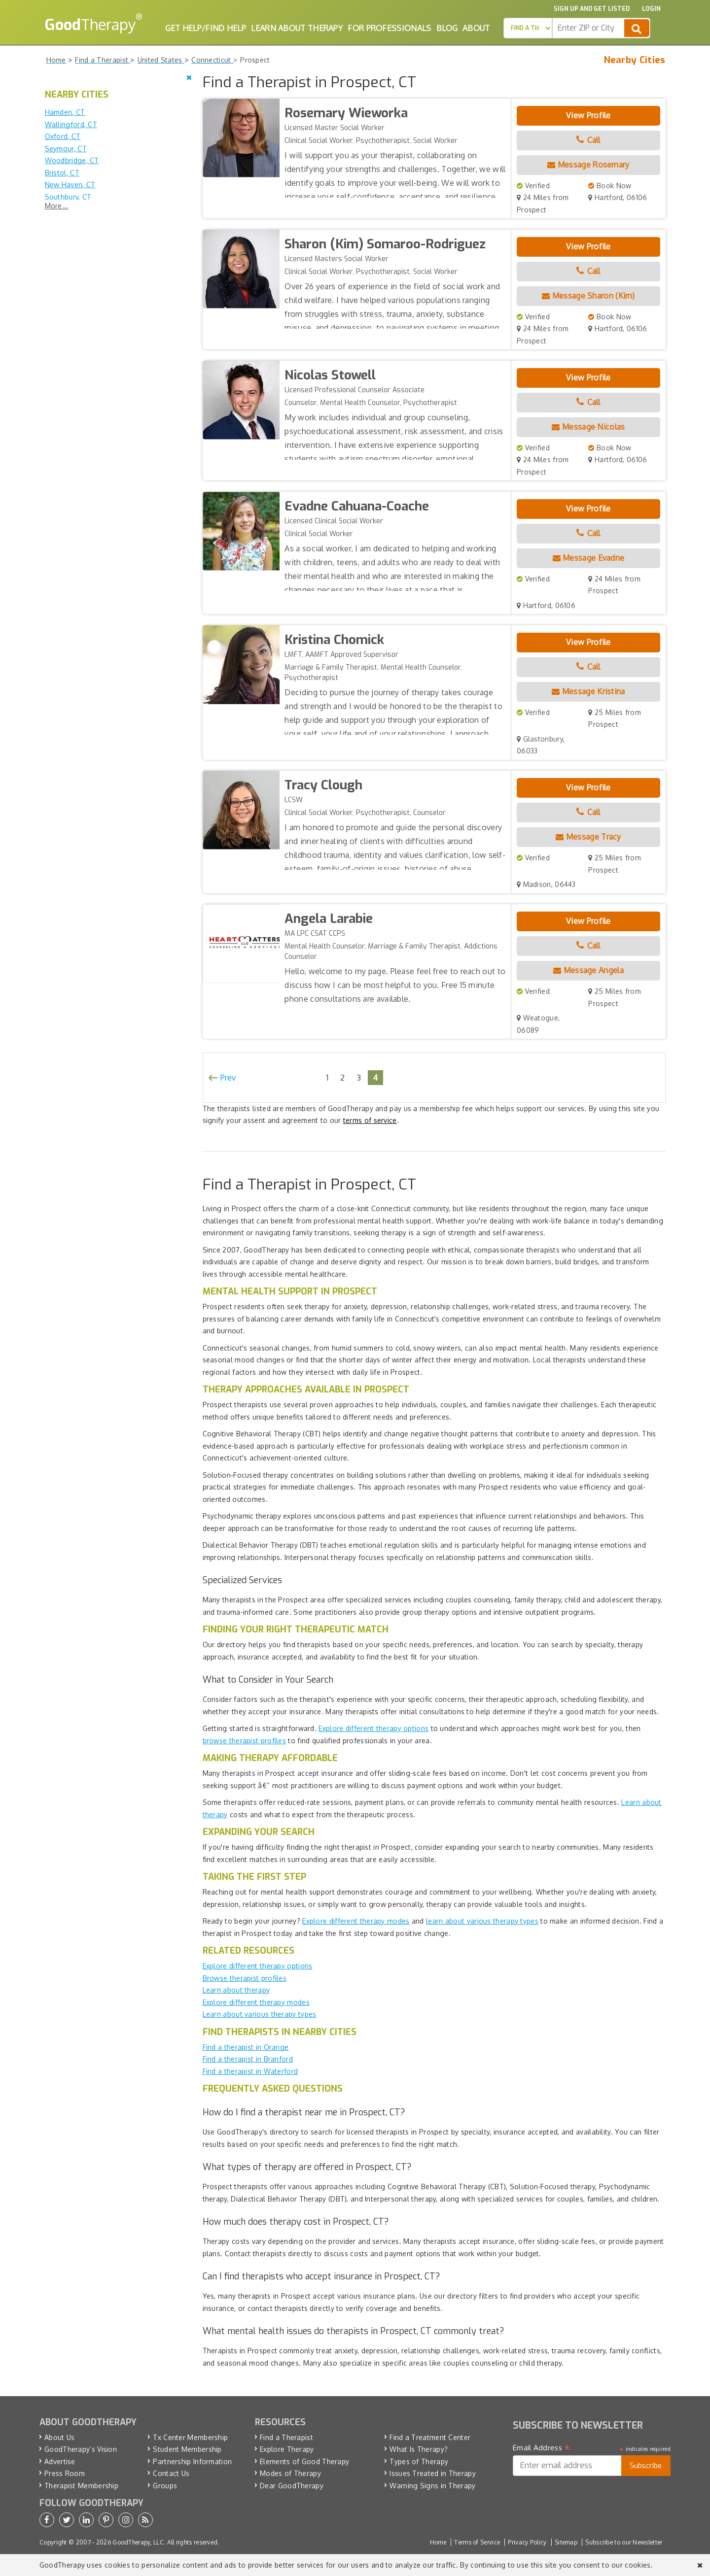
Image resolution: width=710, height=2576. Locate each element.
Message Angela (588, 970)
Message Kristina (588, 691)
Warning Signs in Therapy (432, 2485)
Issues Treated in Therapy (433, 2473)
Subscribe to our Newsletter (623, 2542)
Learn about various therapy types (260, 2014)
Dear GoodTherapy (291, 2485)
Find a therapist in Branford (248, 2059)
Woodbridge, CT (72, 160)
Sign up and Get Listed (592, 9)
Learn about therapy (236, 1990)
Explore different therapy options (373, 1728)
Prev (228, 1078)
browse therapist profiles (244, 1740)
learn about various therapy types (482, 1921)
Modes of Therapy (290, 2473)
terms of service (370, 1120)
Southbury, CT (68, 197)
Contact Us (171, 2473)
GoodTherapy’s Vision (80, 2449)
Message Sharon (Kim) (588, 296)
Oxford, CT (63, 136)
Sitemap (566, 2542)
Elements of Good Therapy (304, 2461)
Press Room (64, 2473)
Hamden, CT (65, 112)
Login (651, 9)
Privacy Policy (527, 2542)
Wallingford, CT (71, 124)
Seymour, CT (66, 148)
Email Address (541, 2447)
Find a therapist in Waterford (250, 2071)
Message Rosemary (588, 164)
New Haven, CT (70, 184)
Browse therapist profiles (245, 1978)
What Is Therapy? (419, 2449)
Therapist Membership (81, 2485)
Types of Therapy (419, 2461)
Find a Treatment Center (430, 2437)
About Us (59, 2437)
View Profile (588, 115)
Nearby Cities (635, 60)
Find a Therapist (286, 2437)
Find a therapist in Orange (246, 2047)
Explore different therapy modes (355, 1921)
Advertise (59, 2461)
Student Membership (187, 2449)
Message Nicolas (588, 427)
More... (57, 206)
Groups (165, 2485)
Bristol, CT (62, 173)
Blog (447, 28)
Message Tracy (588, 837)
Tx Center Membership (190, 2437)
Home (438, 2542)
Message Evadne (589, 558)
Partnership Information (192, 2461)
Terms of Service (477, 2542)
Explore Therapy (287, 2449)
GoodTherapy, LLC (138, 2542)
